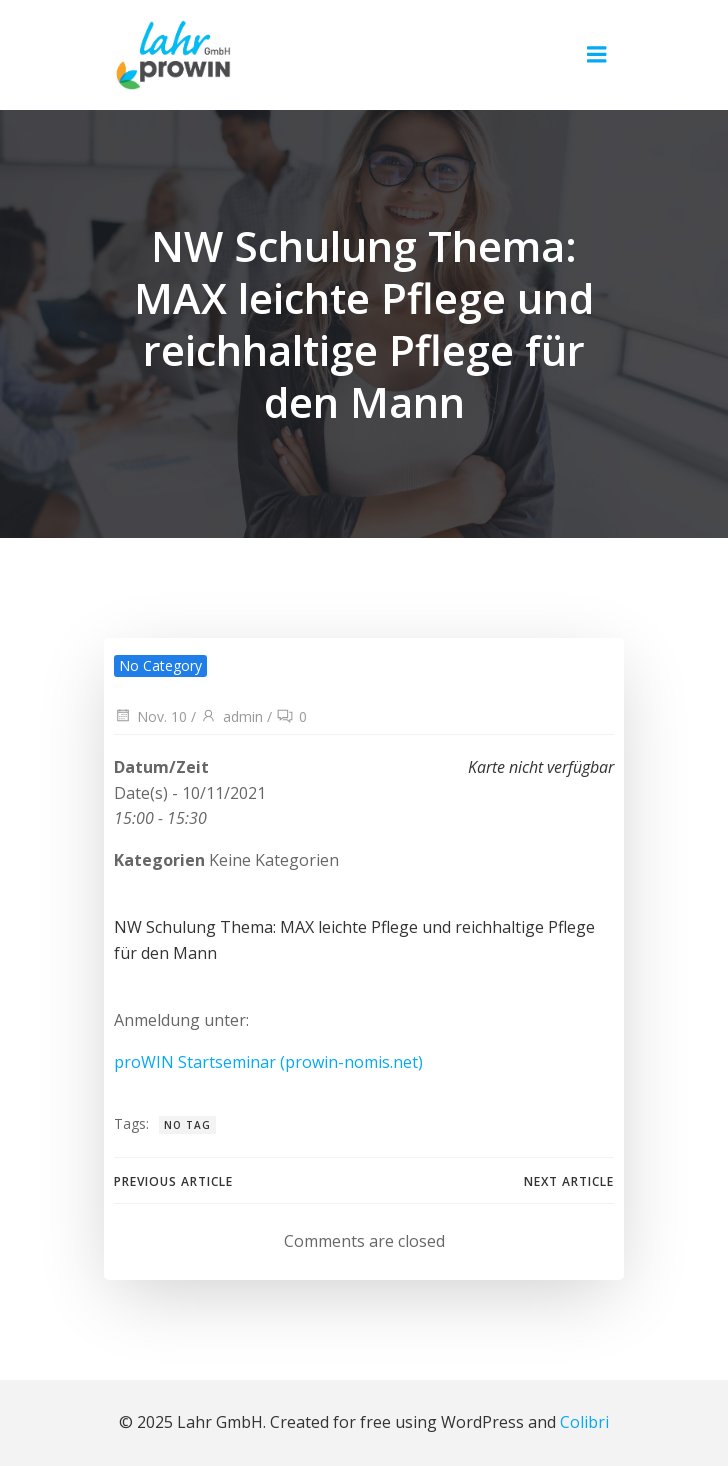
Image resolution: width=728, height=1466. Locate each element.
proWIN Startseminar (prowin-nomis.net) (268, 1062)
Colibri (584, 1422)
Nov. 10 (150, 716)
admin (231, 716)
